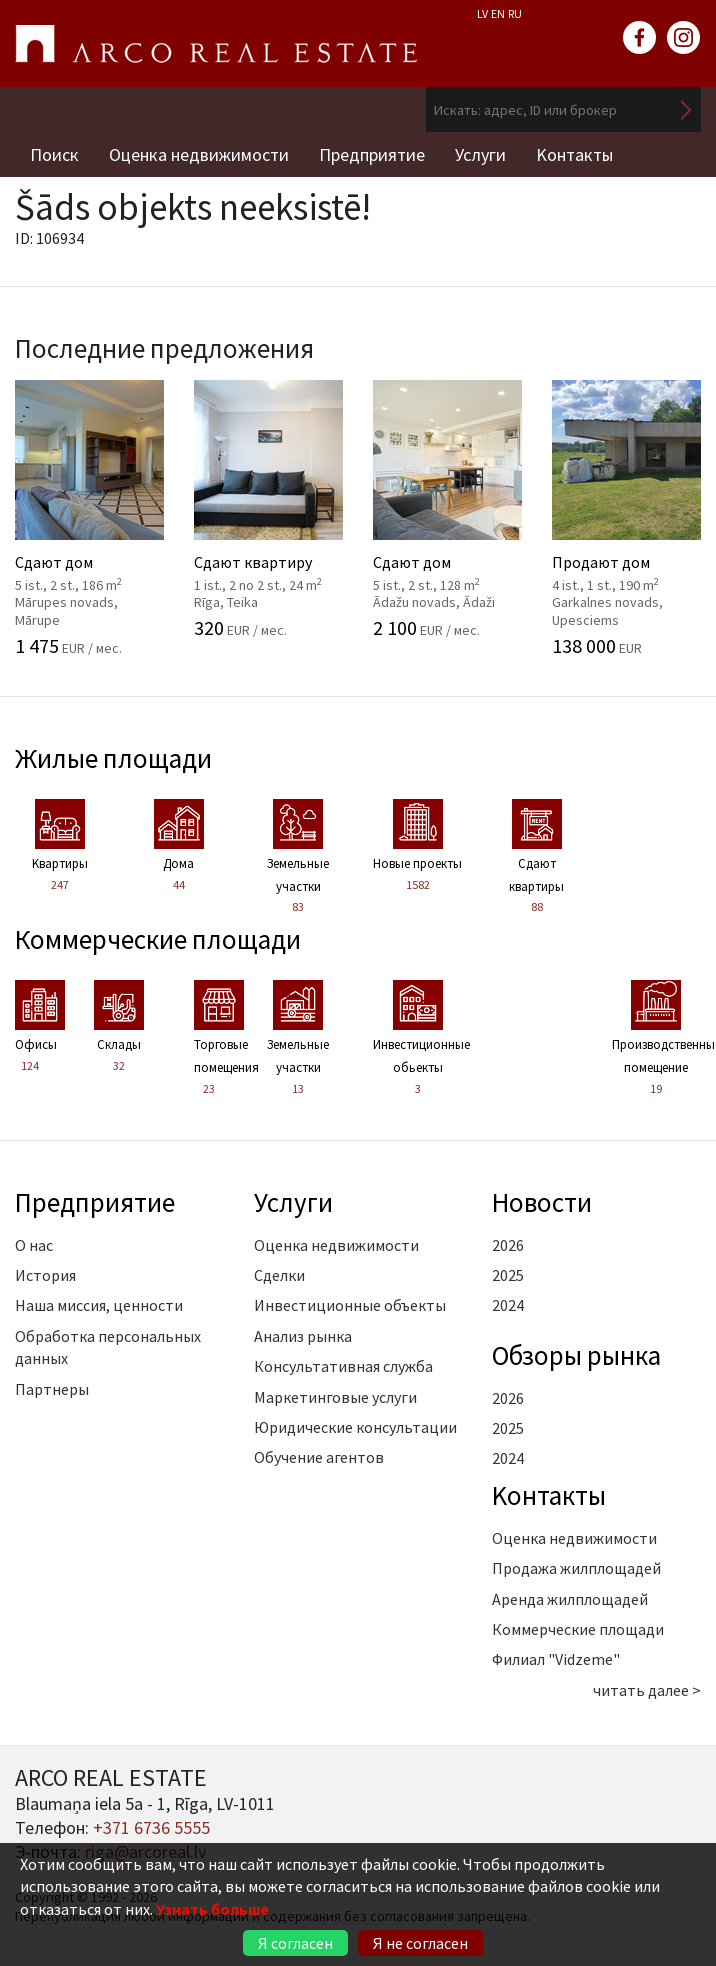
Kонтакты (574, 154)
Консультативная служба (343, 1366)
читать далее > (647, 1690)
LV (482, 13)
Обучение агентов (319, 1457)
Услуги (480, 154)
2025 (508, 1275)
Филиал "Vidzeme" (556, 1659)
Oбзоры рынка (576, 1355)
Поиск (54, 154)
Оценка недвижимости (199, 154)
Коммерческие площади (158, 939)
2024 (508, 1305)
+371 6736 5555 (151, 1827)
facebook (640, 38)
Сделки (279, 1275)
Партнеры (52, 1389)
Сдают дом (93, 518)
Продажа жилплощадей (576, 1568)
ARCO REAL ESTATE (216, 44)
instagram (684, 38)
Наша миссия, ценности (99, 1305)
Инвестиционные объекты (350, 1305)
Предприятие (372, 154)
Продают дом (630, 518)
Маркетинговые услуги (335, 1397)
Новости (542, 1202)
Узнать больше (212, 1909)
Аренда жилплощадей (570, 1599)
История (45, 1275)
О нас (34, 1245)
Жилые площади (113, 758)
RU (515, 13)
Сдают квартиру (272, 509)
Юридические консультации (355, 1427)
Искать (686, 109)
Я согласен (295, 1943)
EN (498, 13)
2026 (508, 1245)
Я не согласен (420, 1943)
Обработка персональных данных (108, 1347)
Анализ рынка (303, 1336)
